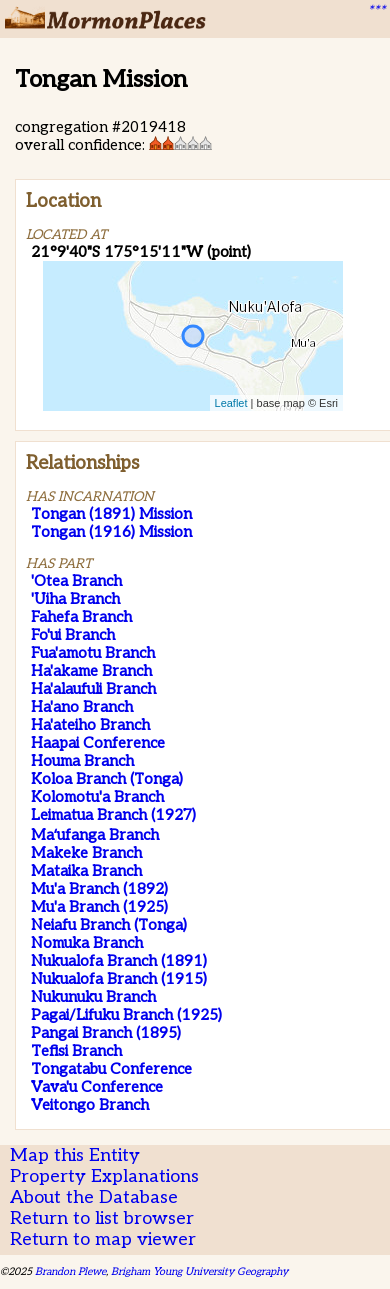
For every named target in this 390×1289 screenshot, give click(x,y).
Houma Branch (82, 761)
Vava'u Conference (97, 1087)
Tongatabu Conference (111, 1069)
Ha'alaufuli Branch (93, 689)
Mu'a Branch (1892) (99, 889)
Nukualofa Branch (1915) (119, 979)
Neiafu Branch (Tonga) (109, 925)
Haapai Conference (98, 743)
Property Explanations (104, 1176)
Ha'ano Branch (82, 707)
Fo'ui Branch (73, 635)
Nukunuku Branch (93, 997)
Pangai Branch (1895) (106, 1033)
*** (376, 11)
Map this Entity (75, 1155)
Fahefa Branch (81, 617)
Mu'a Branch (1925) (99, 907)
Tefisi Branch (76, 1051)
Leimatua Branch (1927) (113, 815)
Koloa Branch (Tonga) (107, 779)
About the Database (94, 1197)
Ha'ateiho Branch (90, 725)
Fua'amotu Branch (93, 653)
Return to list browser (102, 1218)
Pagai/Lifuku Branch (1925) (126, 1015)
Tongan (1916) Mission (111, 532)
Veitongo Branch (90, 1105)
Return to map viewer (103, 1239)
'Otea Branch (76, 581)
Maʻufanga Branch (95, 835)
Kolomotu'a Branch (97, 797)
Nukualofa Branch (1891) (119, 961)
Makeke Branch (86, 853)
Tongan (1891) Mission (111, 514)
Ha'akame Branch (91, 671)
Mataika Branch (86, 871)
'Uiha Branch (75, 599)
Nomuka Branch (87, 943)
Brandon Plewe (70, 1271)
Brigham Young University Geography (199, 1271)
